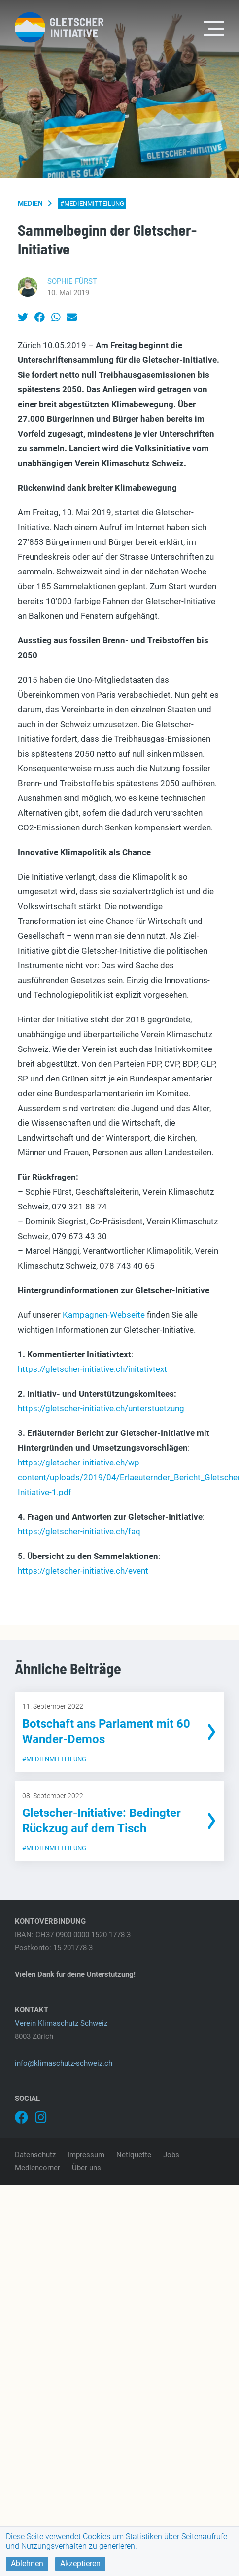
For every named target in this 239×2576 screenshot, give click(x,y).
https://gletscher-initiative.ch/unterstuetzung (101, 1408)
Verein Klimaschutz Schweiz (61, 2023)
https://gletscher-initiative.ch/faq (79, 1531)
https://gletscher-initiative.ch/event (83, 1571)
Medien (30, 203)
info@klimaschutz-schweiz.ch (63, 2063)
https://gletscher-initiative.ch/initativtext (92, 1369)
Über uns (86, 2167)
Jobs (171, 2154)
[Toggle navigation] (214, 27)
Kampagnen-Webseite (104, 1315)
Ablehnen (27, 2563)
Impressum (86, 2154)
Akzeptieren (80, 2563)
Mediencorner (37, 2167)
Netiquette (133, 2154)
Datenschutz (35, 2154)
